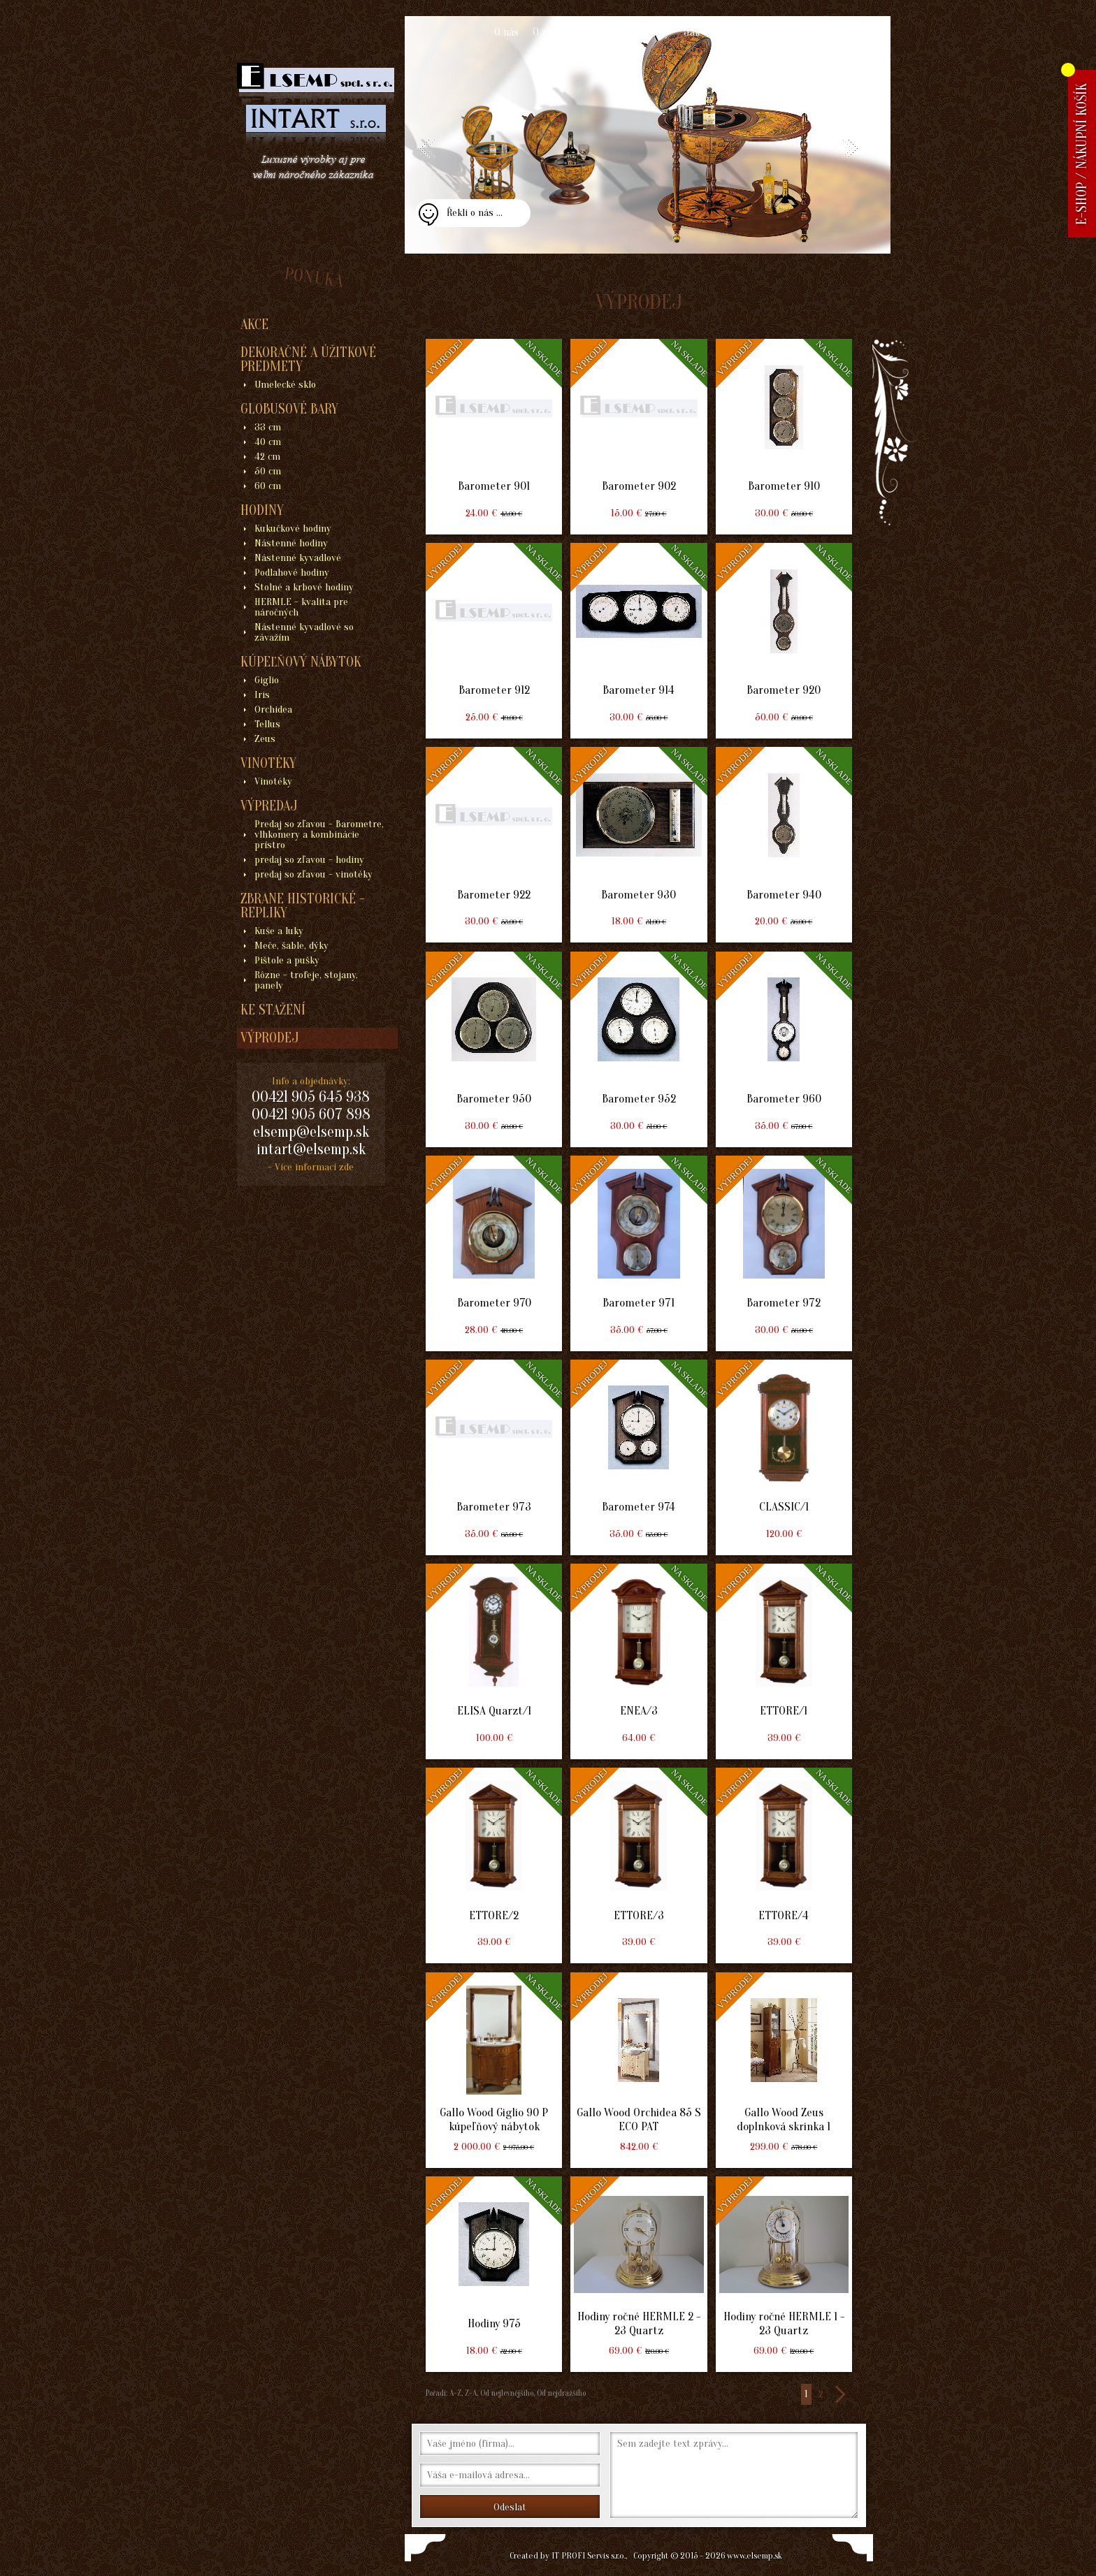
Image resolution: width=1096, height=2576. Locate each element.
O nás (506, 32)
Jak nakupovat (717, 32)
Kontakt (783, 32)
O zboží (549, 32)
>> (839, 2394)
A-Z (454, 2393)
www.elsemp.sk (754, 2555)
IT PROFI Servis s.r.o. (588, 2555)
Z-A (471, 2393)
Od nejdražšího (560, 2393)
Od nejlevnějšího (505, 2393)
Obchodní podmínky (624, 32)
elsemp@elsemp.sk (311, 1132)
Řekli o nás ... (475, 213)
